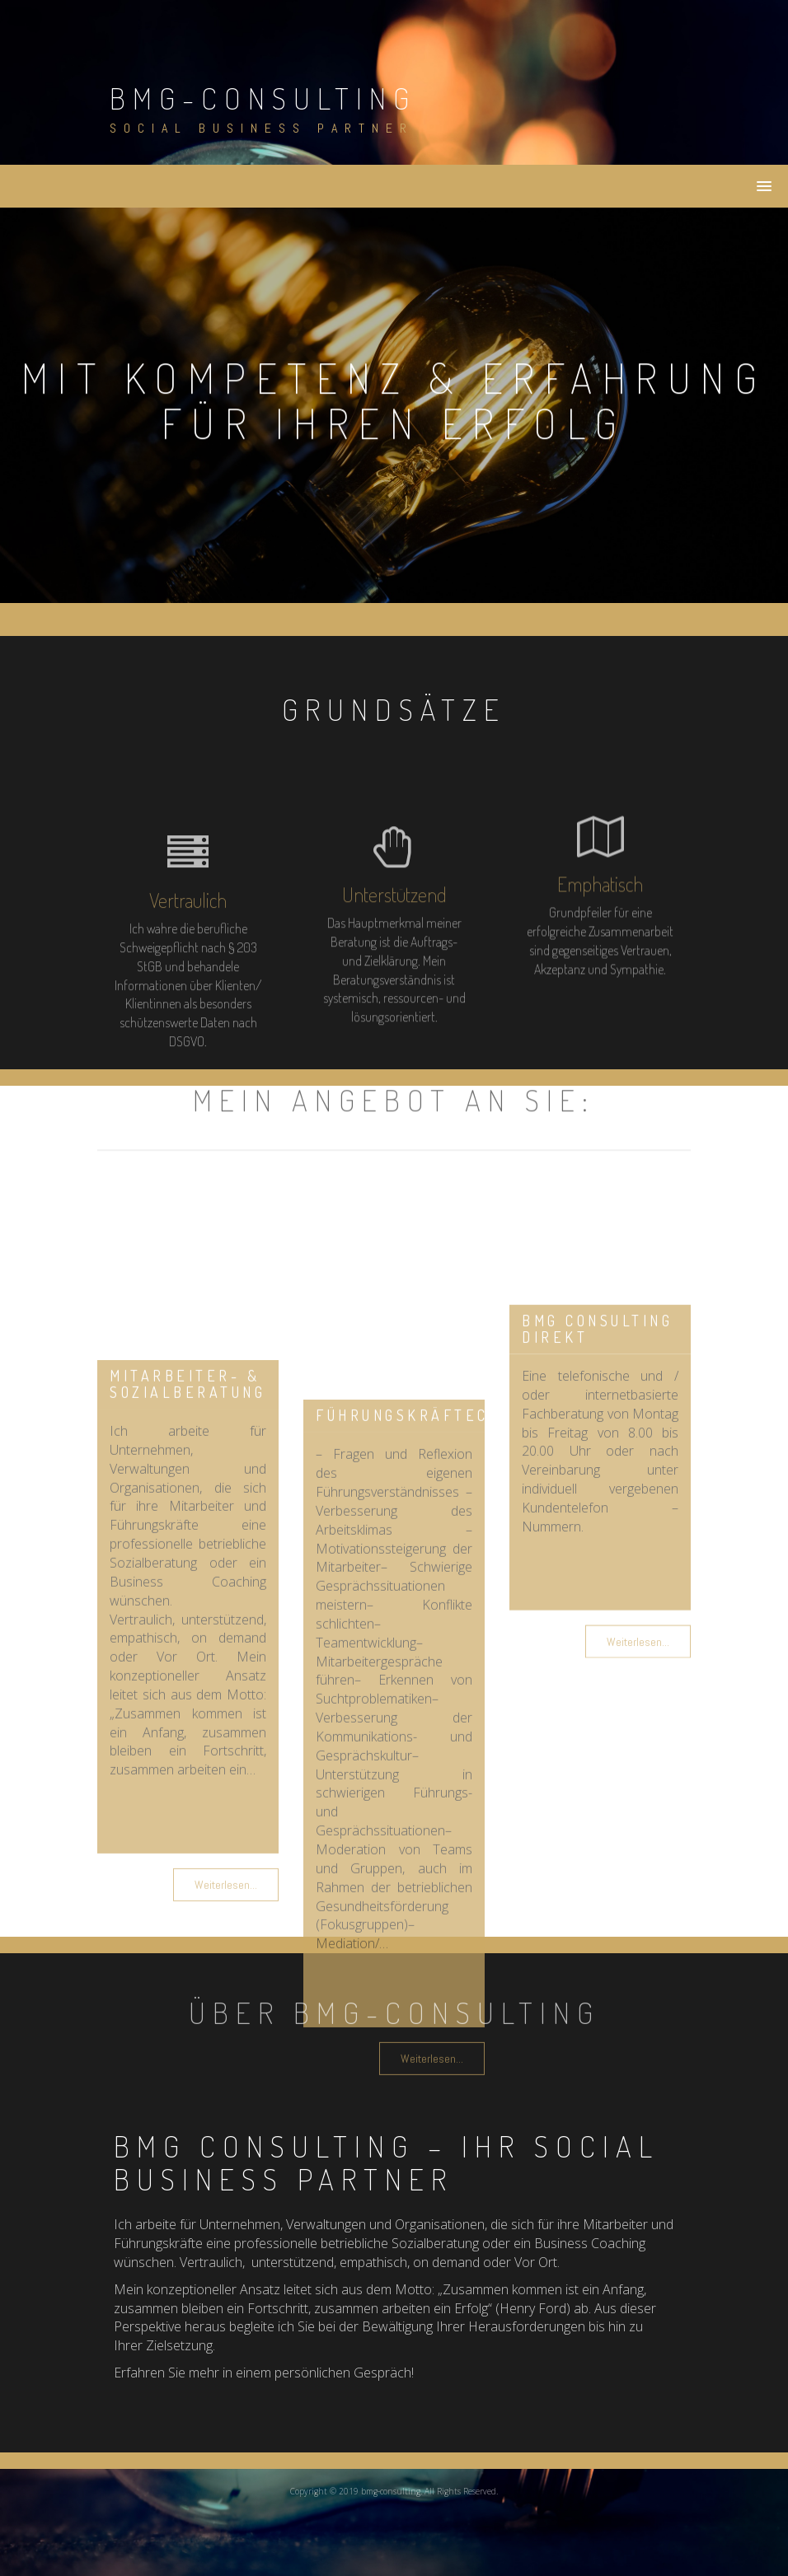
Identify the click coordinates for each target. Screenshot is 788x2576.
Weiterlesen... (638, 1732)
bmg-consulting (263, 98)
